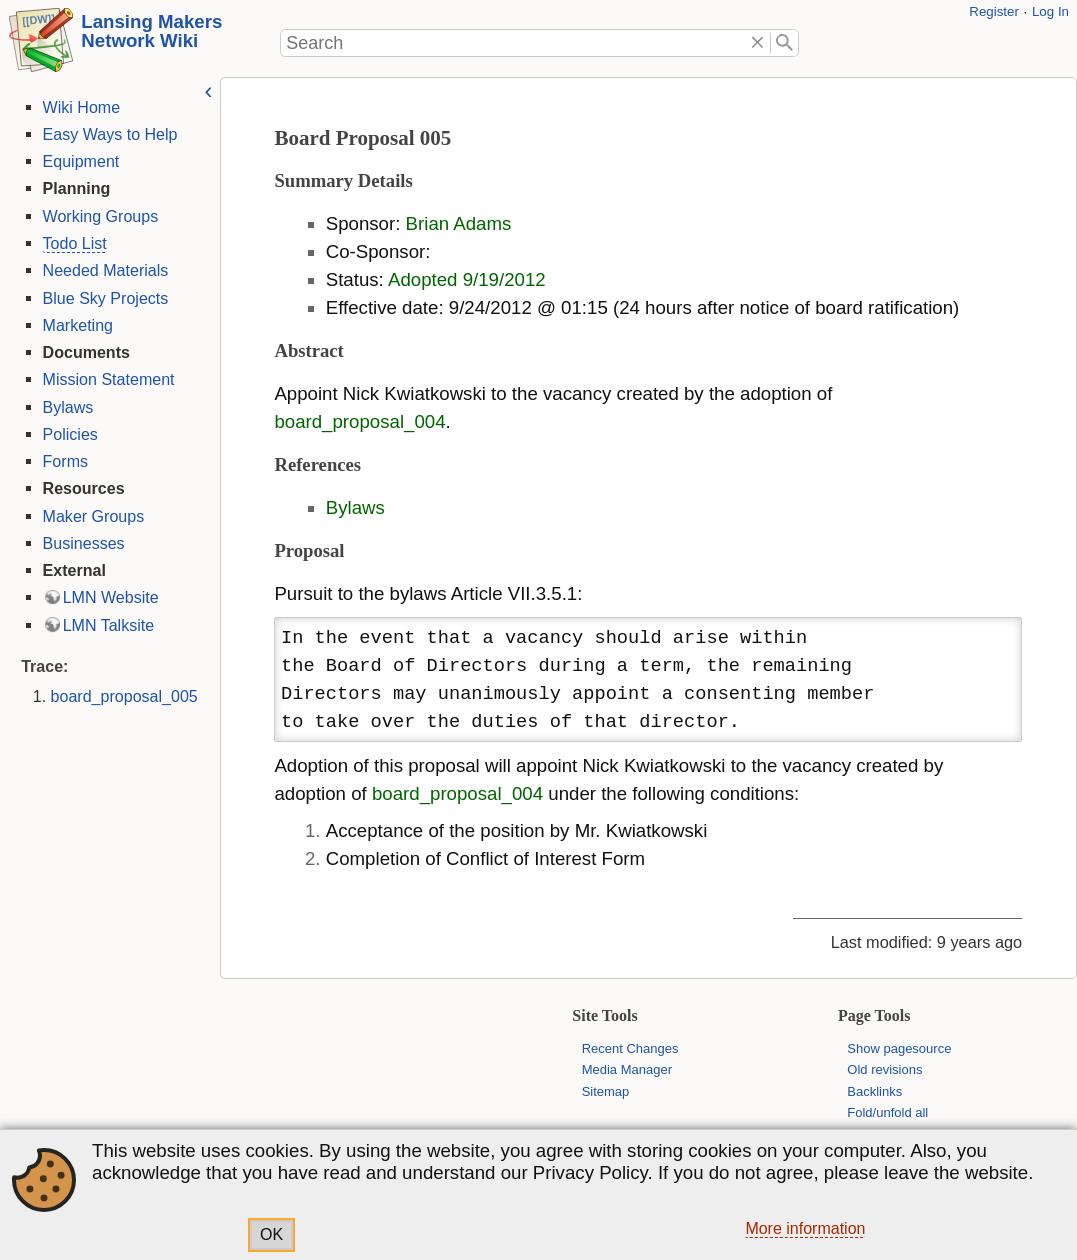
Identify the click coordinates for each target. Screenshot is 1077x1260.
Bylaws (65, 407)
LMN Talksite (106, 625)
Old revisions (884, 1069)
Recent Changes (630, 1048)
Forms (62, 461)
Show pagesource (899, 1048)
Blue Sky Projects (103, 298)
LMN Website (108, 597)
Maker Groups (91, 516)
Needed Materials (103, 270)
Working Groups (98, 216)
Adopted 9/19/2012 (465, 279)
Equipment (78, 161)
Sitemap (606, 1091)
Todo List (72, 243)
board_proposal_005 (121, 696)
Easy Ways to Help (107, 134)
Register (994, 11)
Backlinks (874, 1091)
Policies (67, 434)
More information (805, 1228)
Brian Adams (457, 223)
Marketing (75, 325)
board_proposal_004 (358, 421)
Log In (1050, 11)
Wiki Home (79, 107)
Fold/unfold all (887, 1112)
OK (271, 1234)
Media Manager (627, 1069)
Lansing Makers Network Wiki (151, 31)
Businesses (81, 543)
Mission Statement (106, 379)
